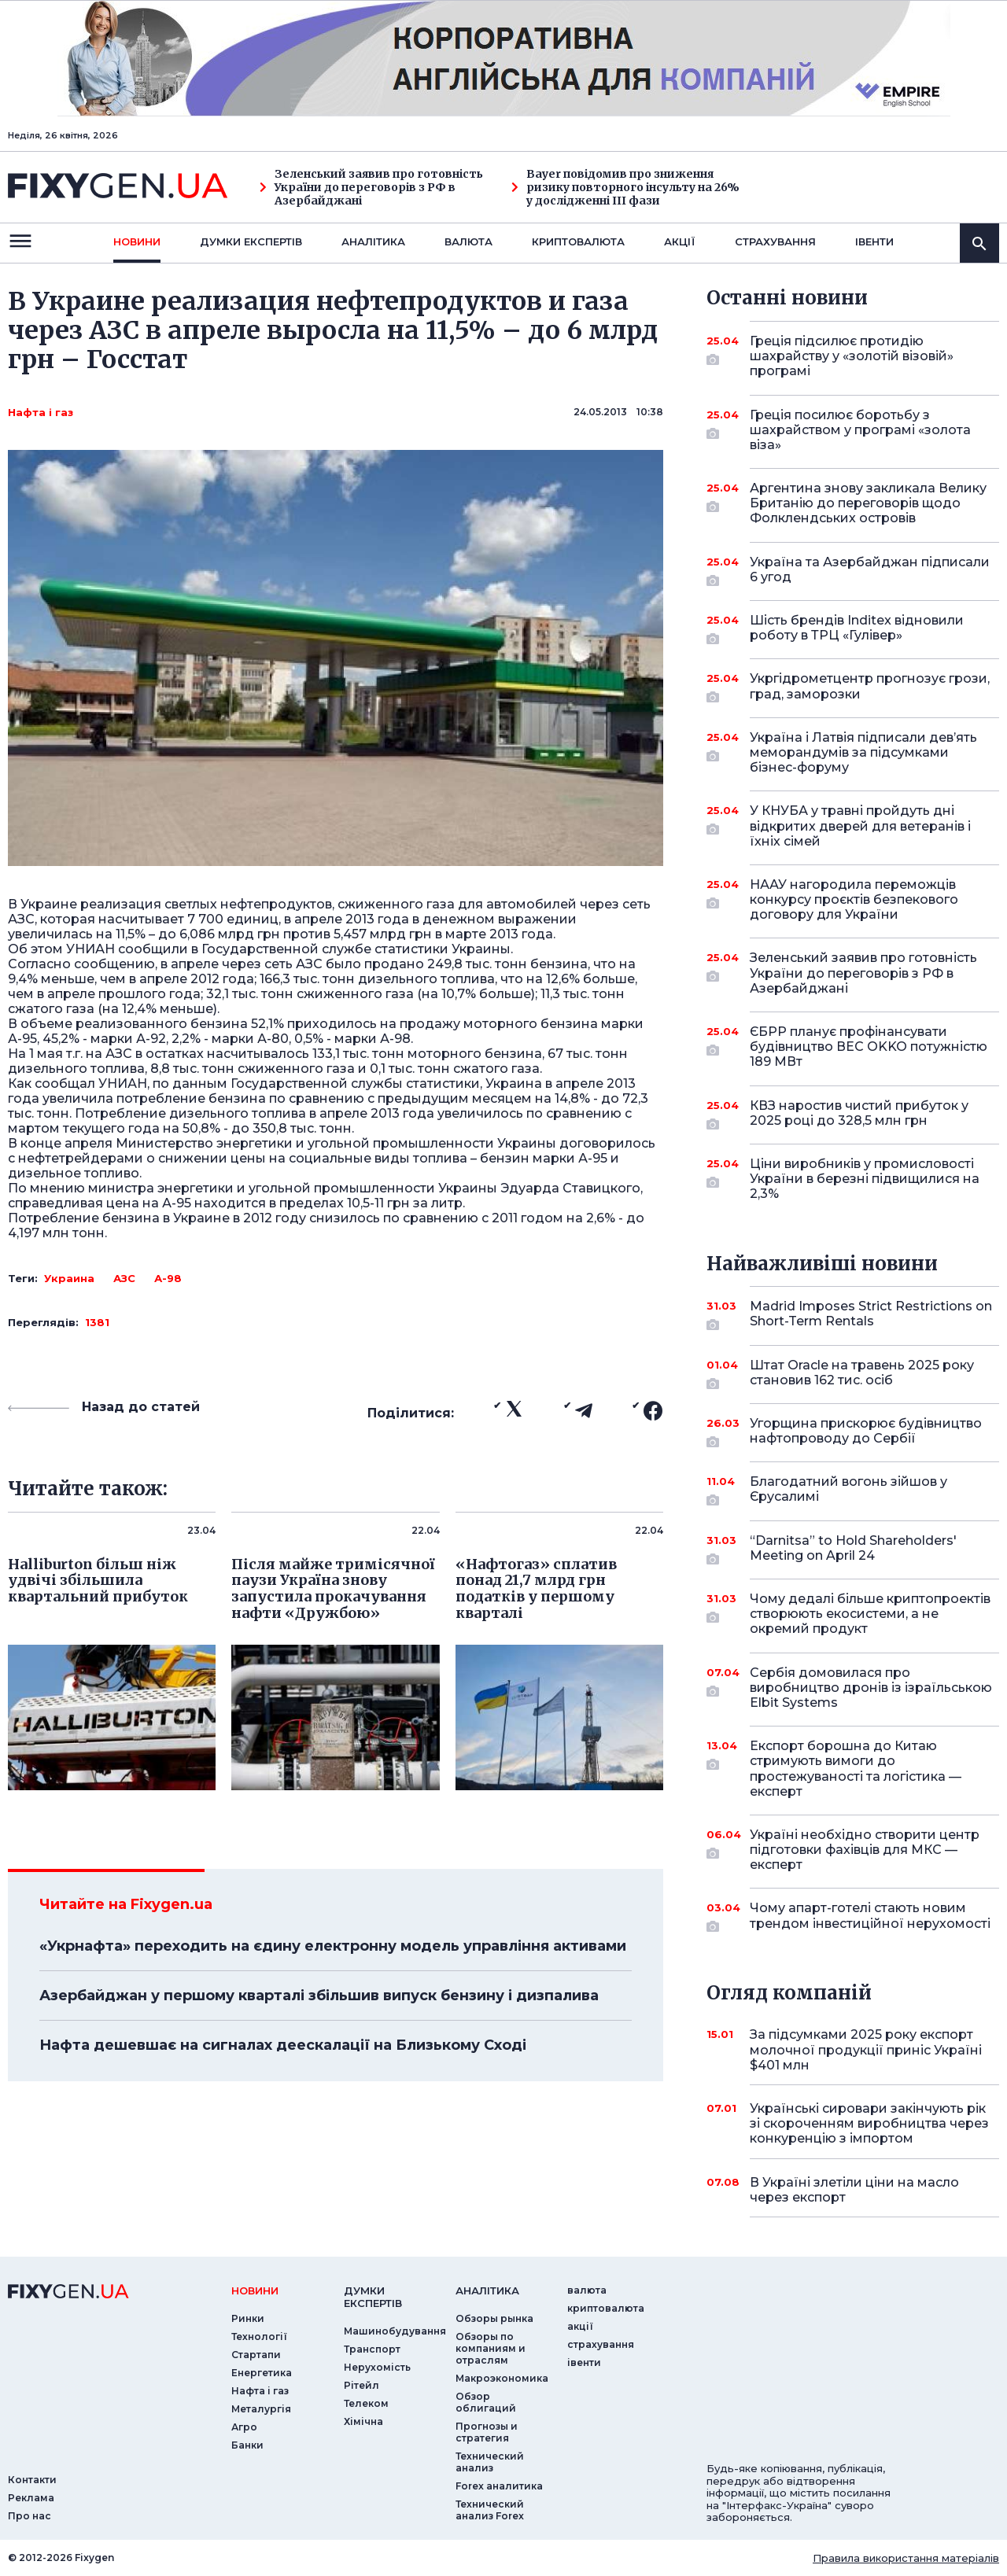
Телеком (366, 2403)
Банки (247, 2445)
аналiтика (487, 2290)
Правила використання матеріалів (906, 2558)
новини (136, 241)
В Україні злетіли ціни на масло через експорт (854, 2190)
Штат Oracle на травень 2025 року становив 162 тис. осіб (862, 1374)
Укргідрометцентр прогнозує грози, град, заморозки (870, 687)
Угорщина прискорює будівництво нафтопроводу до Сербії (866, 1432)
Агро (244, 2427)
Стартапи (256, 2354)
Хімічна (363, 2421)
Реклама (31, 2498)
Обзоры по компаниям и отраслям (491, 2348)
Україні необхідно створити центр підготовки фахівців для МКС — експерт (864, 1849)
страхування (775, 241)
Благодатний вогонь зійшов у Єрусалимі (853, 1490)
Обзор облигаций (486, 2402)
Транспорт (372, 2349)
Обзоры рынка (494, 2318)
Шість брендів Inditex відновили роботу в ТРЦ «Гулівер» (857, 629)
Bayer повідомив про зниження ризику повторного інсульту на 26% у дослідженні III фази (625, 187)
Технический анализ (490, 2462)
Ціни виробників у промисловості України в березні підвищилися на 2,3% (864, 1178)
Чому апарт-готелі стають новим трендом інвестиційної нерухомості (870, 1916)
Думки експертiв (251, 241)
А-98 (168, 1278)
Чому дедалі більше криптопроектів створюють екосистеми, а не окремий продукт (870, 1613)
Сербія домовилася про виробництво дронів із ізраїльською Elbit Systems (871, 1687)
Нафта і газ (40, 412)
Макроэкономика (502, 2378)
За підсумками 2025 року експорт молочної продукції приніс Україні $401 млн (866, 2049)
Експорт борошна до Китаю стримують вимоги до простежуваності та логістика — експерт (855, 1768)
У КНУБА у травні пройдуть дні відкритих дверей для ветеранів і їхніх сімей (860, 825)
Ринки (247, 2318)
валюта (468, 241)
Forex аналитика (499, 2486)
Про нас (29, 2516)
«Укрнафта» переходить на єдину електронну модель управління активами (332, 1946)
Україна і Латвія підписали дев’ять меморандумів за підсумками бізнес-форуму (863, 752)
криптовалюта (578, 241)
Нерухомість (377, 2367)
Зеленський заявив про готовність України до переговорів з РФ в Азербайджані (371, 187)
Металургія (261, 2409)
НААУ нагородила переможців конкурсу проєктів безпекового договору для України (854, 899)
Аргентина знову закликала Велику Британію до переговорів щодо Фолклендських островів (868, 503)
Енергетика (261, 2373)
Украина (69, 1278)
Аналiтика (373, 241)
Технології (259, 2336)
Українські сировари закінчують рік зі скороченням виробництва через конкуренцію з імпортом (869, 2123)
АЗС (124, 1278)
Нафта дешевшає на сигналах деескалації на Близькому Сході (282, 2045)
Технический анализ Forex (490, 2510)
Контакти (32, 2480)
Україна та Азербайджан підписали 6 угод (870, 571)
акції (679, 241)
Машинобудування (395, 2331)
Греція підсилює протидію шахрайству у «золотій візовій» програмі (853, 356)
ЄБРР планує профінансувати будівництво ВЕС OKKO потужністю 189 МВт (868, 1046)
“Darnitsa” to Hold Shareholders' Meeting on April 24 (853, 1549)
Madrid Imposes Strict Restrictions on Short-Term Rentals (871, 1315)
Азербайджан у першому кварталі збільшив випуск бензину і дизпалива (319, 1995)
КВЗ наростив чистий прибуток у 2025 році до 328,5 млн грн (859, 1114)
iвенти (874, 241)
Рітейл (361, 2385)
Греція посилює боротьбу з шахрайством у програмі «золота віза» (860, 429)
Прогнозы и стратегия (487, 2432)
